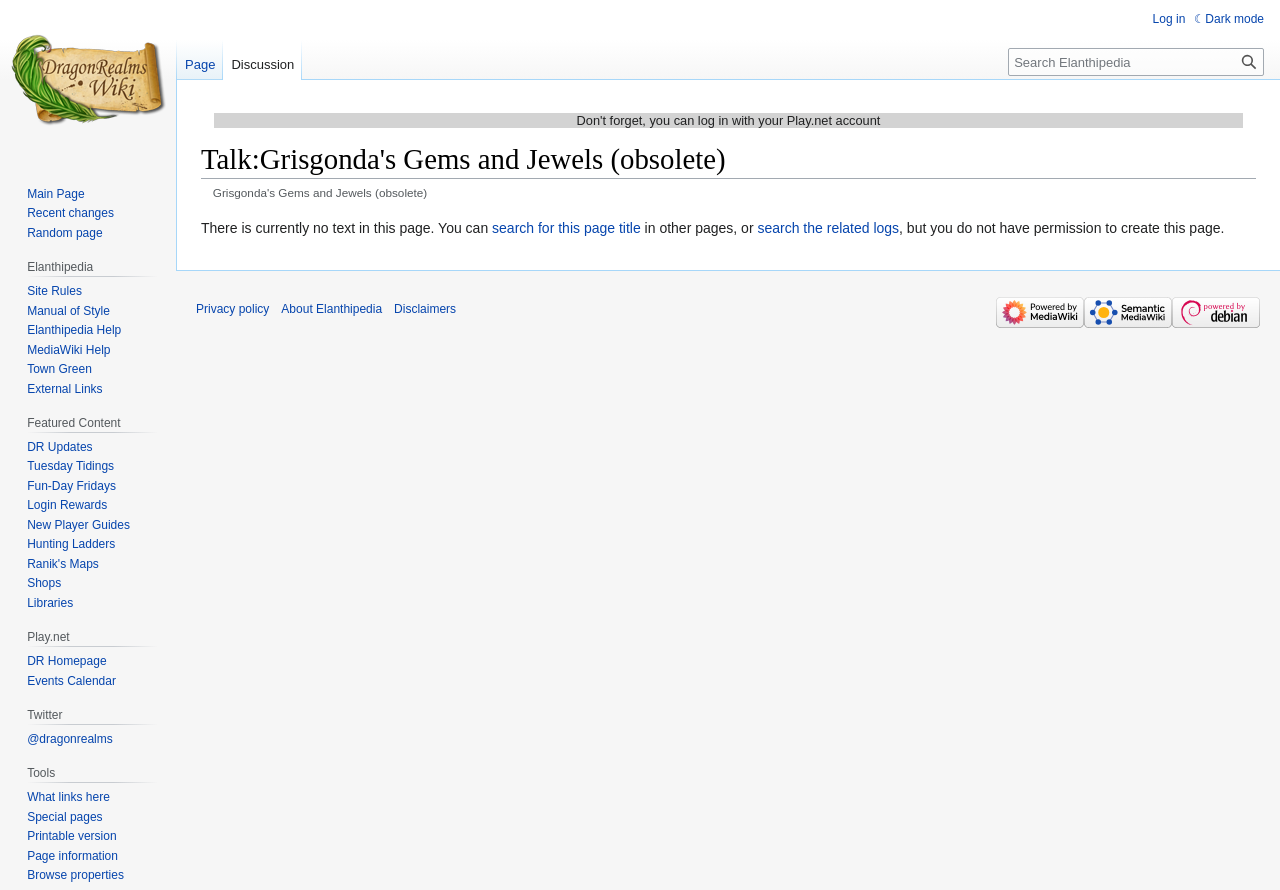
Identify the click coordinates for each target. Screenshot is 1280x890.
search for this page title (566, 228)
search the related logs (828, 228)
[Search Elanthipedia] (1136, 62)
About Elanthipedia (331, 309)
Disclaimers (425, 309)
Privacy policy (232, 309)
